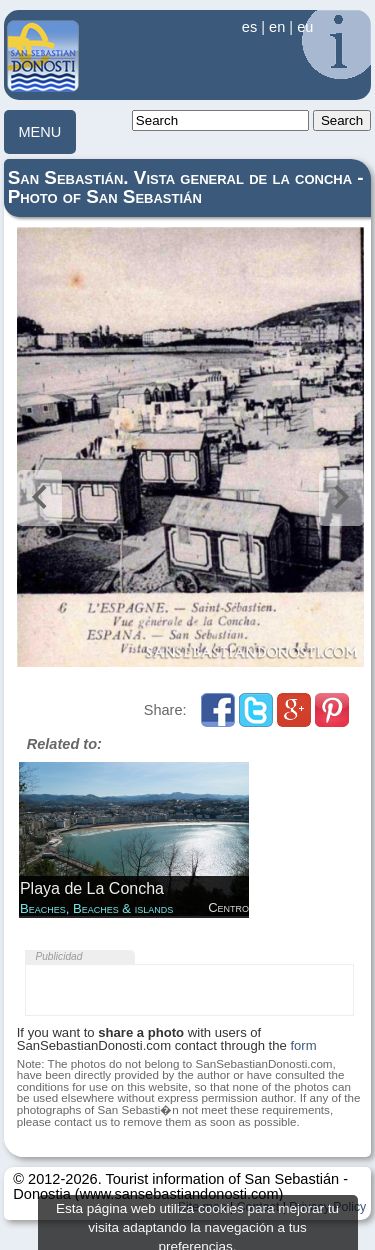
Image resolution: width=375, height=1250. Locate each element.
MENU (39, 132)
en (277, 27)
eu (305, 27)
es (249, 27)
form (303, 1045)
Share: (167, 710)
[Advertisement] (189, 990)
